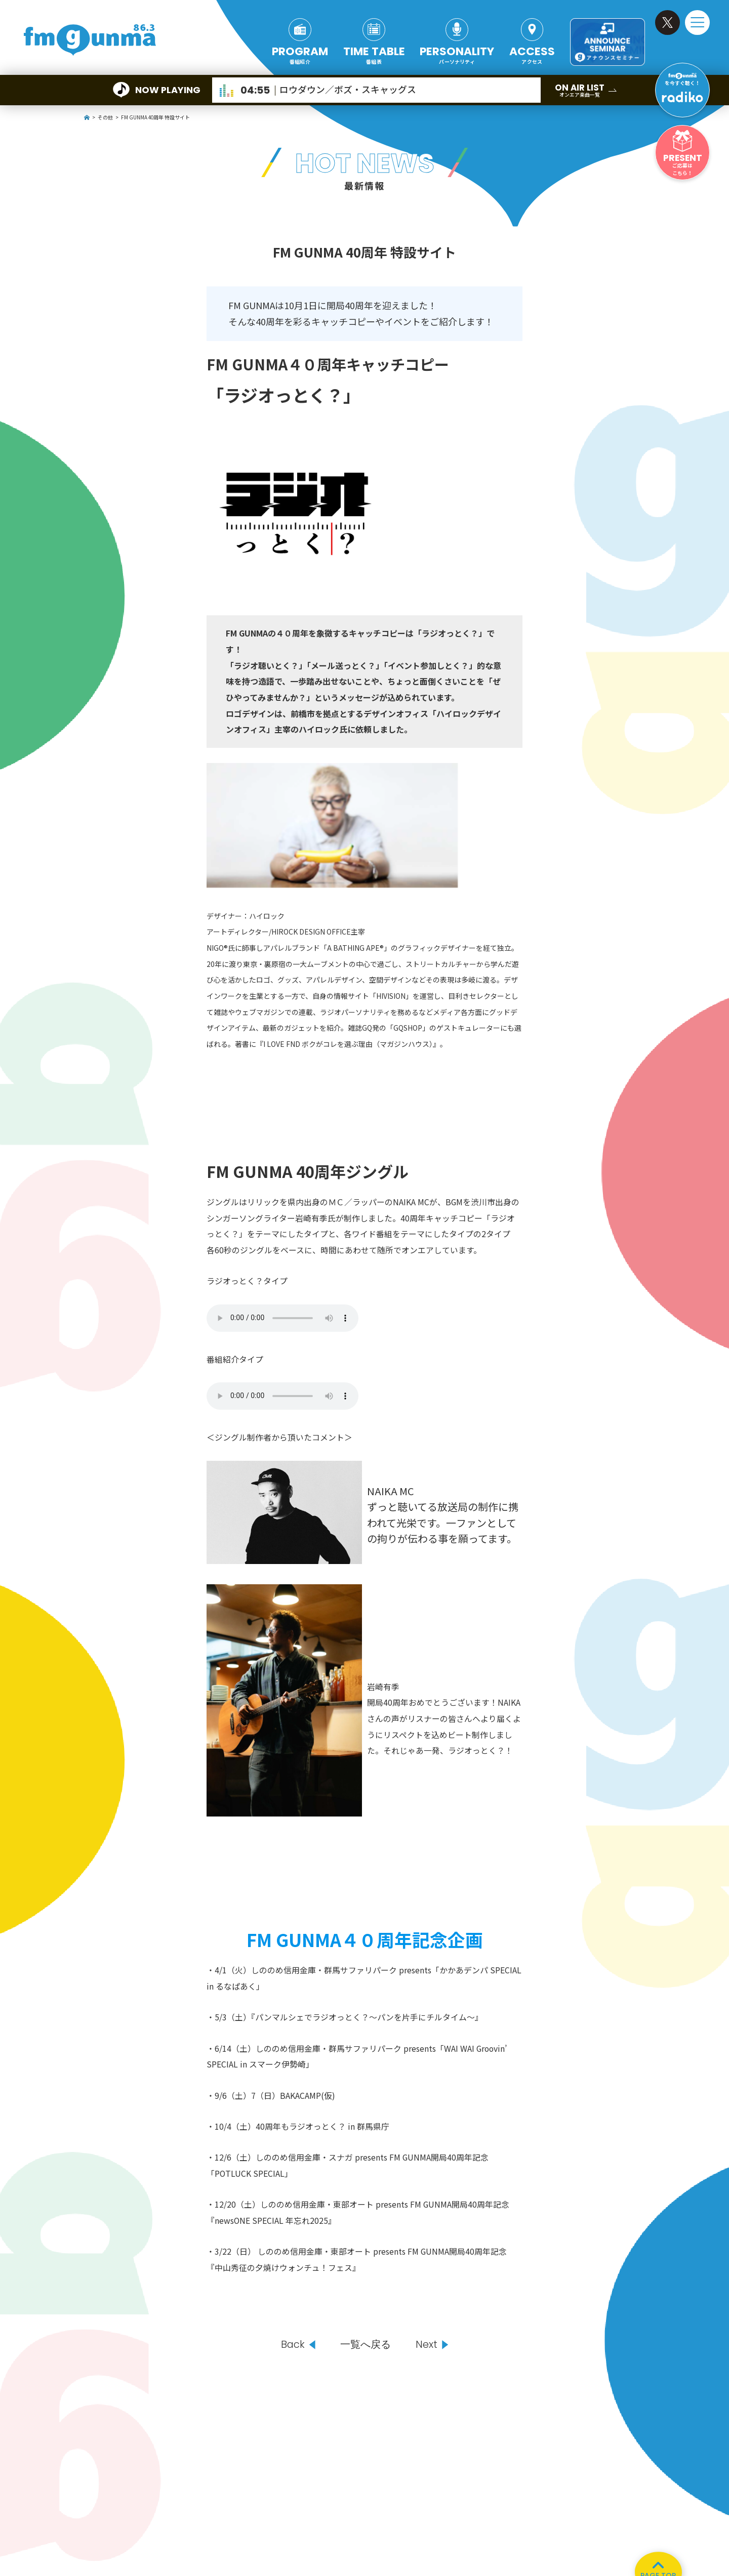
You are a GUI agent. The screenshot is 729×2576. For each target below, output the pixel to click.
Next (426, 2344)
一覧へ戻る (365, 2344)
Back (293, 2344)
